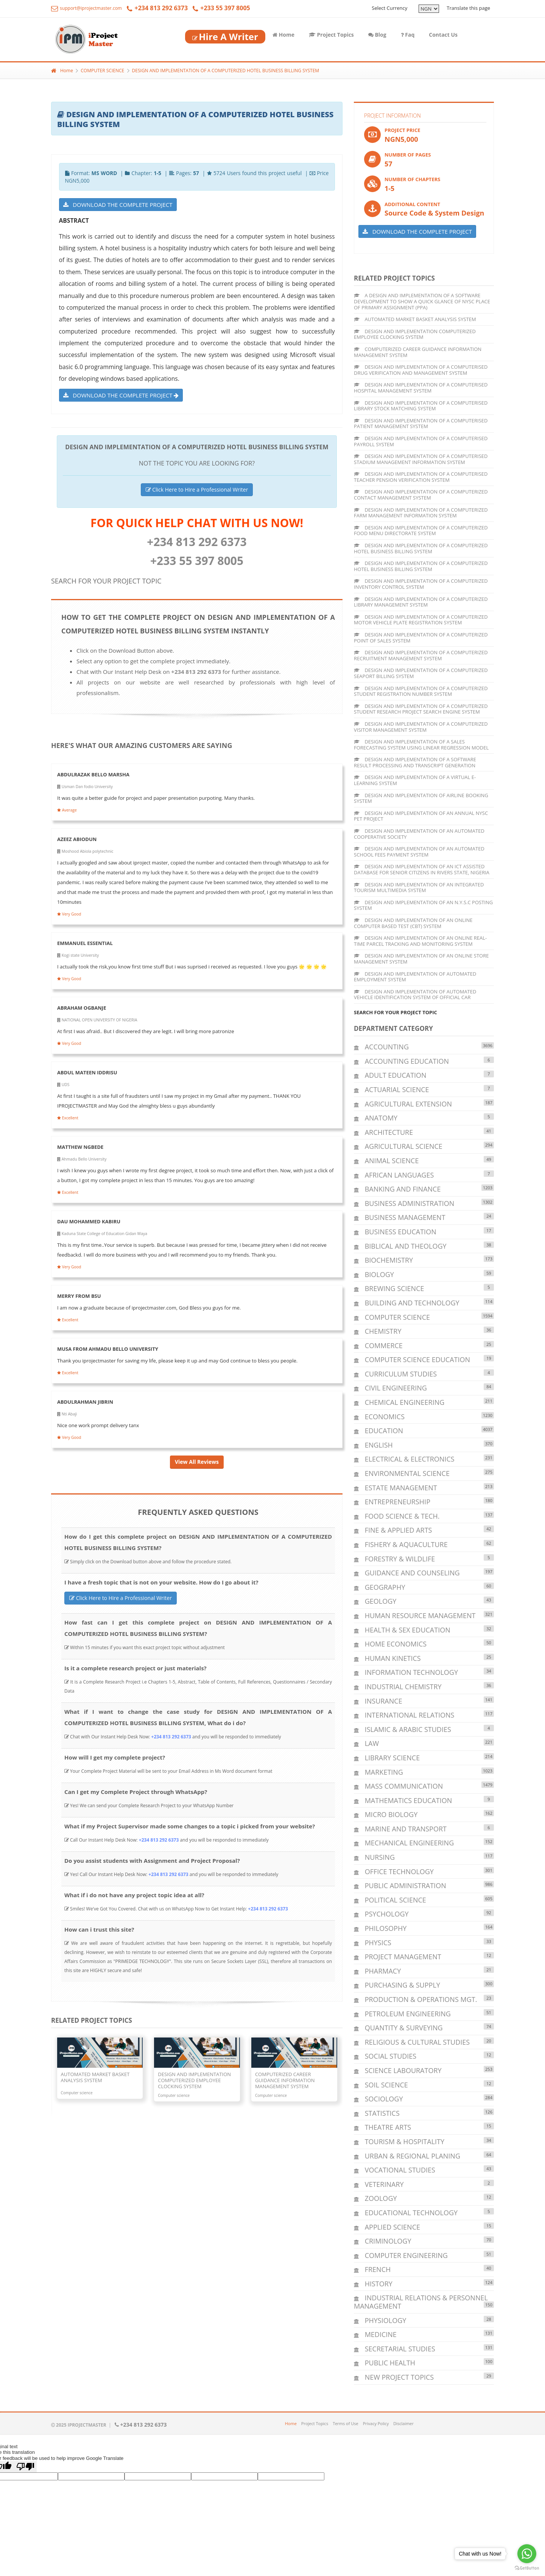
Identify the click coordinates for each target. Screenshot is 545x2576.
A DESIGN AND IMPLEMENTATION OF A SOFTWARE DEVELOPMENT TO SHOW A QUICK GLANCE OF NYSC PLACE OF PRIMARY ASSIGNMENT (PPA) (422, 301)
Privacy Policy (376, 2423)
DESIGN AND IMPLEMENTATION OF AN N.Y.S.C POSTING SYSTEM (423, 905)
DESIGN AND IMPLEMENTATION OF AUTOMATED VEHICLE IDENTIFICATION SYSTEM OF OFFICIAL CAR (415, 994)
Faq (408, 34)
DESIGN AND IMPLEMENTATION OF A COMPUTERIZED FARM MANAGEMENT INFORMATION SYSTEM (421, 512)
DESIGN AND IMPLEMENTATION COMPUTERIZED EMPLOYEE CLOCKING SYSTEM (415, 334)
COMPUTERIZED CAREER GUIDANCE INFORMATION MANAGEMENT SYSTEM (417, 352)
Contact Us (443, 34)
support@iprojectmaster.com (86, 8)
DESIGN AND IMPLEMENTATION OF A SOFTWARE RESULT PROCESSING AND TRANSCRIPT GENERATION (415, 762)
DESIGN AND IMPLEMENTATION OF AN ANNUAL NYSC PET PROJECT (421, 816)
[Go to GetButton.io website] (527, 2568)
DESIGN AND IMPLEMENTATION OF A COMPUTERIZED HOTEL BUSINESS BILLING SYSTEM (225, 70)
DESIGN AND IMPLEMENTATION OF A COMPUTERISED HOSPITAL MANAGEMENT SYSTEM (420, 387)
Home (283, 34)
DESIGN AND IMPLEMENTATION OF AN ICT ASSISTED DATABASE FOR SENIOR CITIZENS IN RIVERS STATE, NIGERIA (421, 869)
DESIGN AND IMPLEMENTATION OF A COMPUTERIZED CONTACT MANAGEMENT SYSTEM (421, 494)
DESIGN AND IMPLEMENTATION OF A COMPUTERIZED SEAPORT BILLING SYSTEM (421, 673)
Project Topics (331, 34)
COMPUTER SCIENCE (102, 70)
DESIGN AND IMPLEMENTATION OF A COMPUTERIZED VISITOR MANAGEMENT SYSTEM (421, 726)
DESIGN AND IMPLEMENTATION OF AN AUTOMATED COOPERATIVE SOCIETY (419, 833)
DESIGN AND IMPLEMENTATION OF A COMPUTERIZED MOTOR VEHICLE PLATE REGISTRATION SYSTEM (421, 619)
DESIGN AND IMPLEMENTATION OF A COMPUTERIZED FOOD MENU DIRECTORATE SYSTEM (421, 530)
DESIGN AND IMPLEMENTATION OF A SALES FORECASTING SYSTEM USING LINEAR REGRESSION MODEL (421, 744)
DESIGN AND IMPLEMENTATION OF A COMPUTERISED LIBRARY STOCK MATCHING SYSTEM (420, 405)
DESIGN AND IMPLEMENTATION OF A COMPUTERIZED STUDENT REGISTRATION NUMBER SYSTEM (421, 691)
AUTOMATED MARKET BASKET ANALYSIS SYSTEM (415, 319)
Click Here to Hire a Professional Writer (197, 489)
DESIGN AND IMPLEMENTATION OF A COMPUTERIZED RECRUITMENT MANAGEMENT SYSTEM (421, 655)
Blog (377, 34)
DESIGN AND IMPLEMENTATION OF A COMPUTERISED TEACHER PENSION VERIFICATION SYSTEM (420, 476)
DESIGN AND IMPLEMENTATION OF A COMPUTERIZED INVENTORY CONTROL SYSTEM (421, 583)
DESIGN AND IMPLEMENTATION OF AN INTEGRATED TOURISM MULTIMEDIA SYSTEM (419, 887)
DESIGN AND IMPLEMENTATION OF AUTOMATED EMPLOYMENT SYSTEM (415, 976)
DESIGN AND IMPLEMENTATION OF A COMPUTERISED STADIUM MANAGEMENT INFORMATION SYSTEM (420, 459)
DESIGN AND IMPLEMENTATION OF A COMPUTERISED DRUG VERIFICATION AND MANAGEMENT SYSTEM (420, 369)
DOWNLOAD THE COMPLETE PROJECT (118, 204)
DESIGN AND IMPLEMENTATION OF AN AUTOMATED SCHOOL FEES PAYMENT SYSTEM (419, 851)
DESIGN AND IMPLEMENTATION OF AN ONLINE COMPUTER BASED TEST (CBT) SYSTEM (413, 923)
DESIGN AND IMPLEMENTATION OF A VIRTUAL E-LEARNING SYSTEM (415, 780)
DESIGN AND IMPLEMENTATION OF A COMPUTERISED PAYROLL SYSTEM (420, 441)
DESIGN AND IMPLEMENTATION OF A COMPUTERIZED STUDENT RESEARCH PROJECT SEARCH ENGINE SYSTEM (421, 709)
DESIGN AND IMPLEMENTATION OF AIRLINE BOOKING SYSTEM (421, 798)
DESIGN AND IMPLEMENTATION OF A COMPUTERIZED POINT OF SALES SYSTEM (421, 637)
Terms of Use (345, 2423)
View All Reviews (197, 1461)
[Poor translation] (25, 2466)
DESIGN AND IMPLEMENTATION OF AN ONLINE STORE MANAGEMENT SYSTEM (421, 958)
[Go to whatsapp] (526, 2553)
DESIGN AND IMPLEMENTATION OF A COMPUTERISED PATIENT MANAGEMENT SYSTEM (420, 423)
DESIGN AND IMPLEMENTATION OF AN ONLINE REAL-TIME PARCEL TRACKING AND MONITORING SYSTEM (420, 940)
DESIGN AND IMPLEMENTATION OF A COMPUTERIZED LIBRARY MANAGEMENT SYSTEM (421, 602)
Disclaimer (403, 2423)
